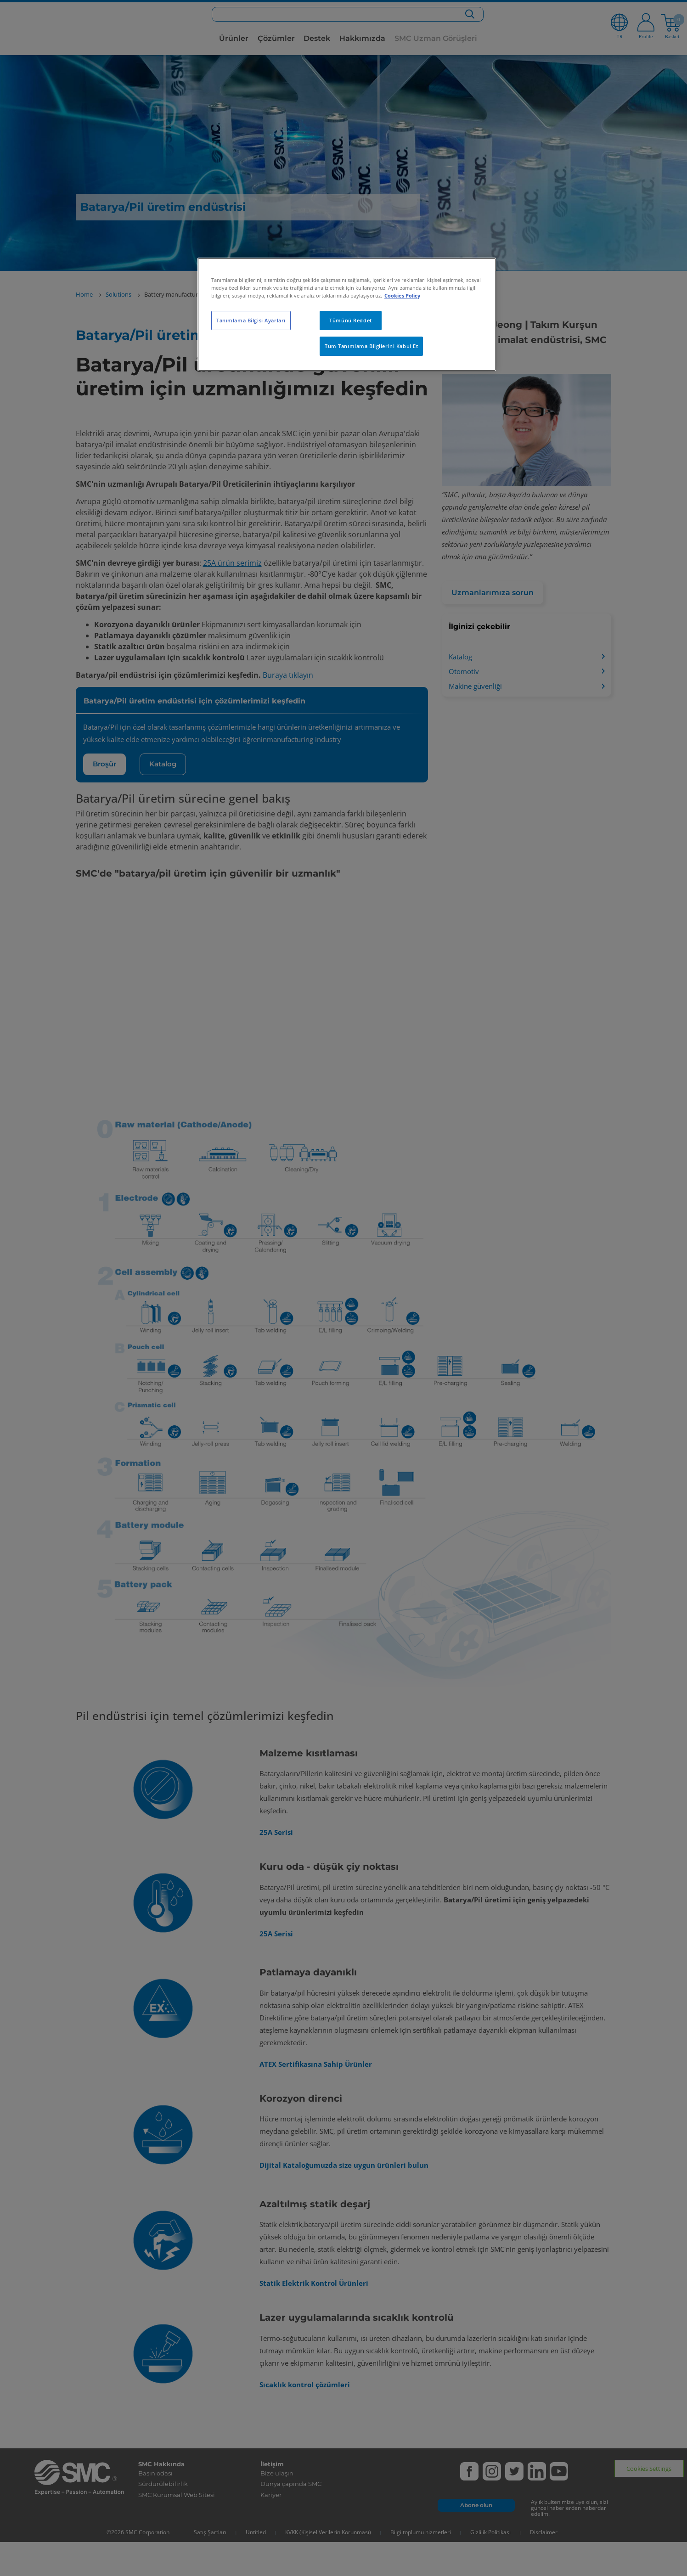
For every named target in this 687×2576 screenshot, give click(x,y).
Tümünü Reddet (350, 320)
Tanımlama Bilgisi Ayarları (251, 320)
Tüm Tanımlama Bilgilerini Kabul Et (371, 346)
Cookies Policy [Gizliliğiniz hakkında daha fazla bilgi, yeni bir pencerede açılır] (402, 295)
